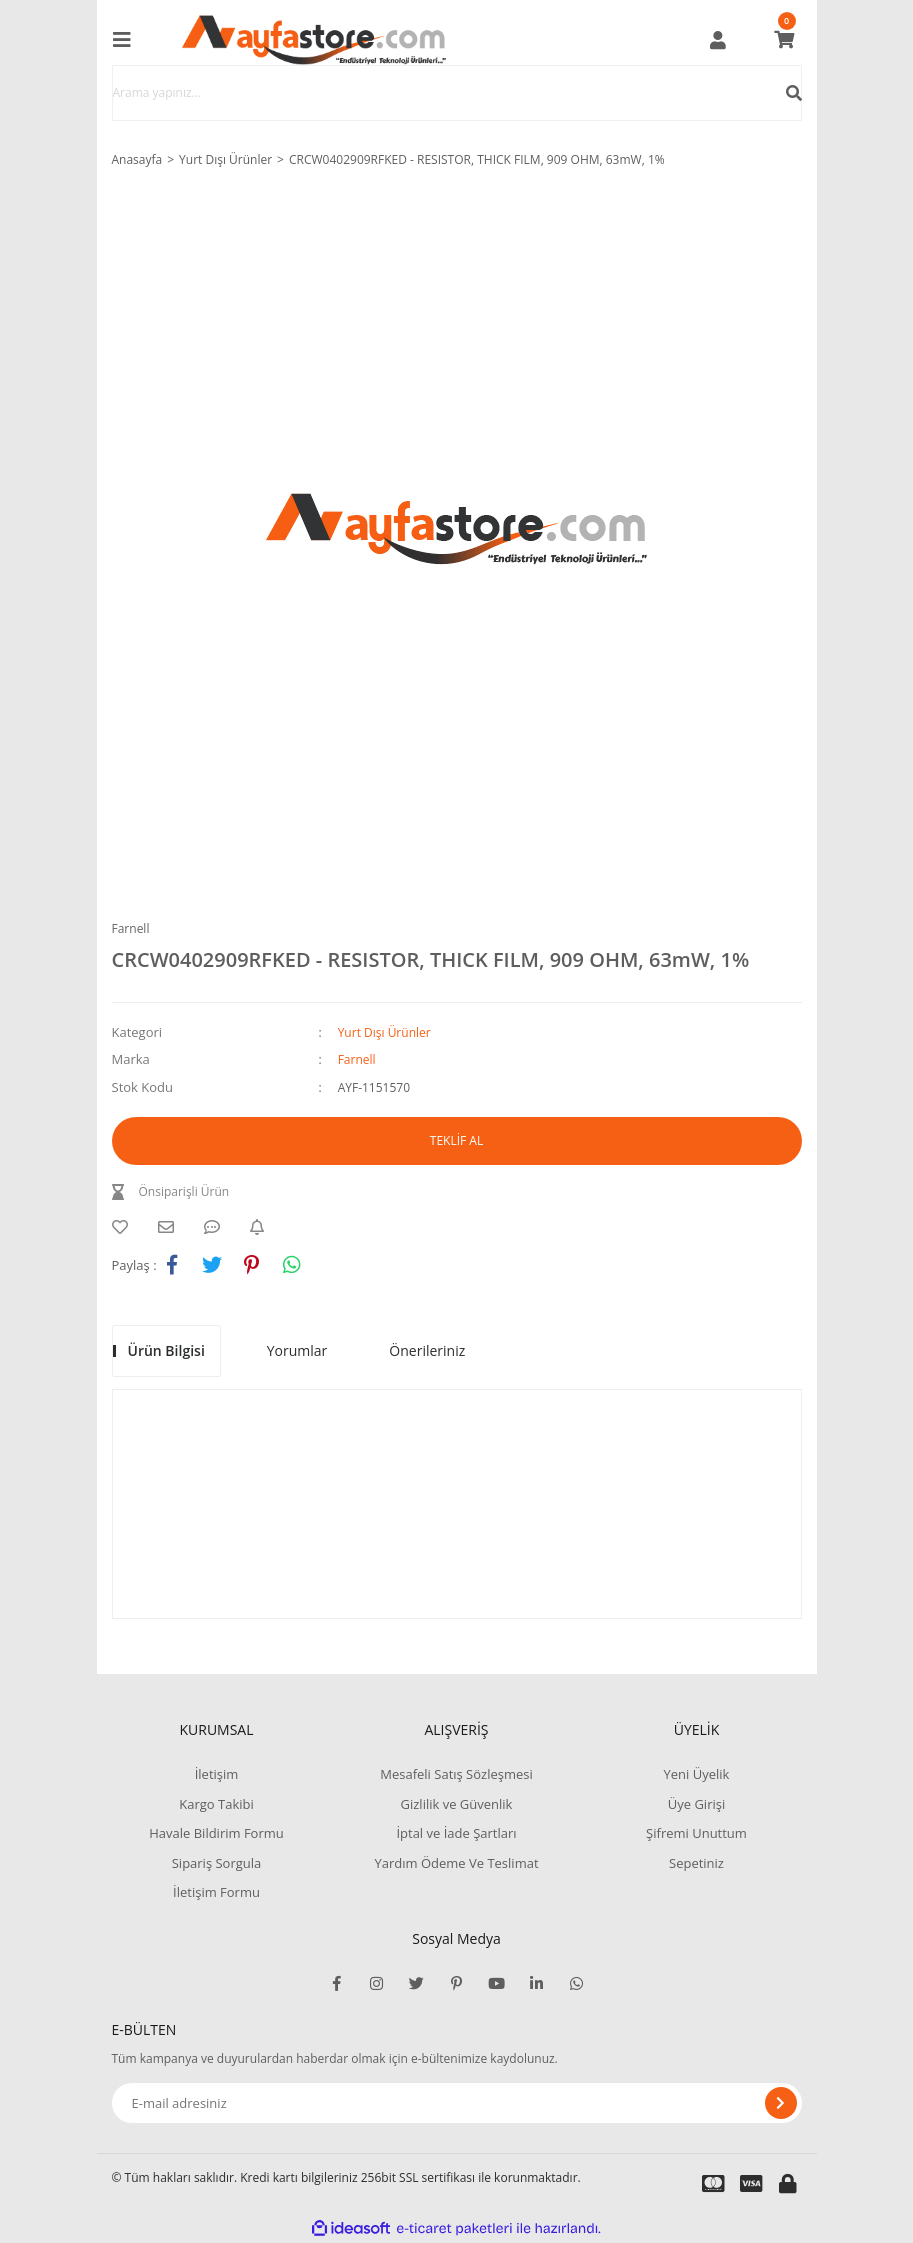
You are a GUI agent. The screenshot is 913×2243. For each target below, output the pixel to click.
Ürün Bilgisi (166, 1350)
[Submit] (781, 2103)
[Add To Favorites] (125, 1227)
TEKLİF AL (456, 1140)
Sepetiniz (696, 1863)
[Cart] (784, 40)
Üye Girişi (696, 1804)
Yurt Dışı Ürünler (384, 1032)
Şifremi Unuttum (696, 1833)
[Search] (457, 93)
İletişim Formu (216, 1892)
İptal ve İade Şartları (456, 1833)
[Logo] (314, 40)
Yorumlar (297, 1350)
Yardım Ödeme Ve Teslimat (456, 1863)
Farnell (131, 928)
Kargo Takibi (216, 1804)
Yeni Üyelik (697, 1774)
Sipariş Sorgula (217, 1863)
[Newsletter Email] (457, 2103)
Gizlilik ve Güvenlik (457, 1804)
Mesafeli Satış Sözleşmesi (456, 1774)
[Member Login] (718, 40)
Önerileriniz (427, 1350)
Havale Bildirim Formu (216, 1833)
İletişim (217, 1774)
